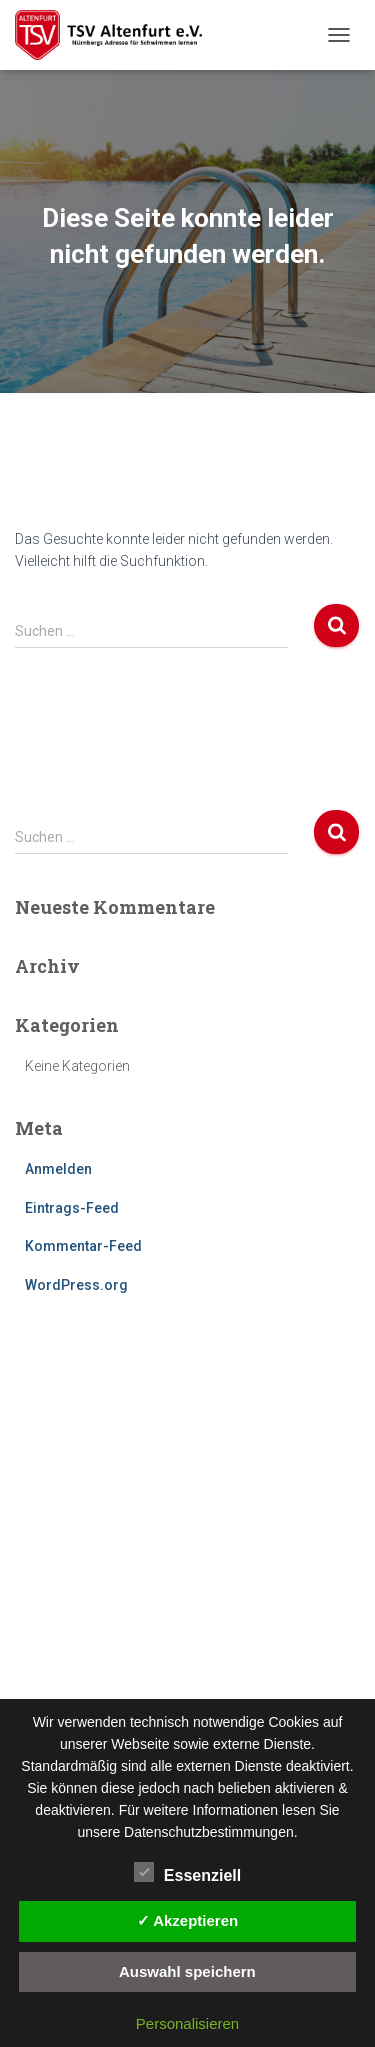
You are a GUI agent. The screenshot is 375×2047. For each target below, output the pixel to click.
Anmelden (58, 1169)
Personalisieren (187, 2023)
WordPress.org (76, 1285)
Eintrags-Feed (72, 1208)
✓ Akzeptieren (188, 1920)
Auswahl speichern (187, 1971)
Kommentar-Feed (83, 1246)
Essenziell (187, 1873)
